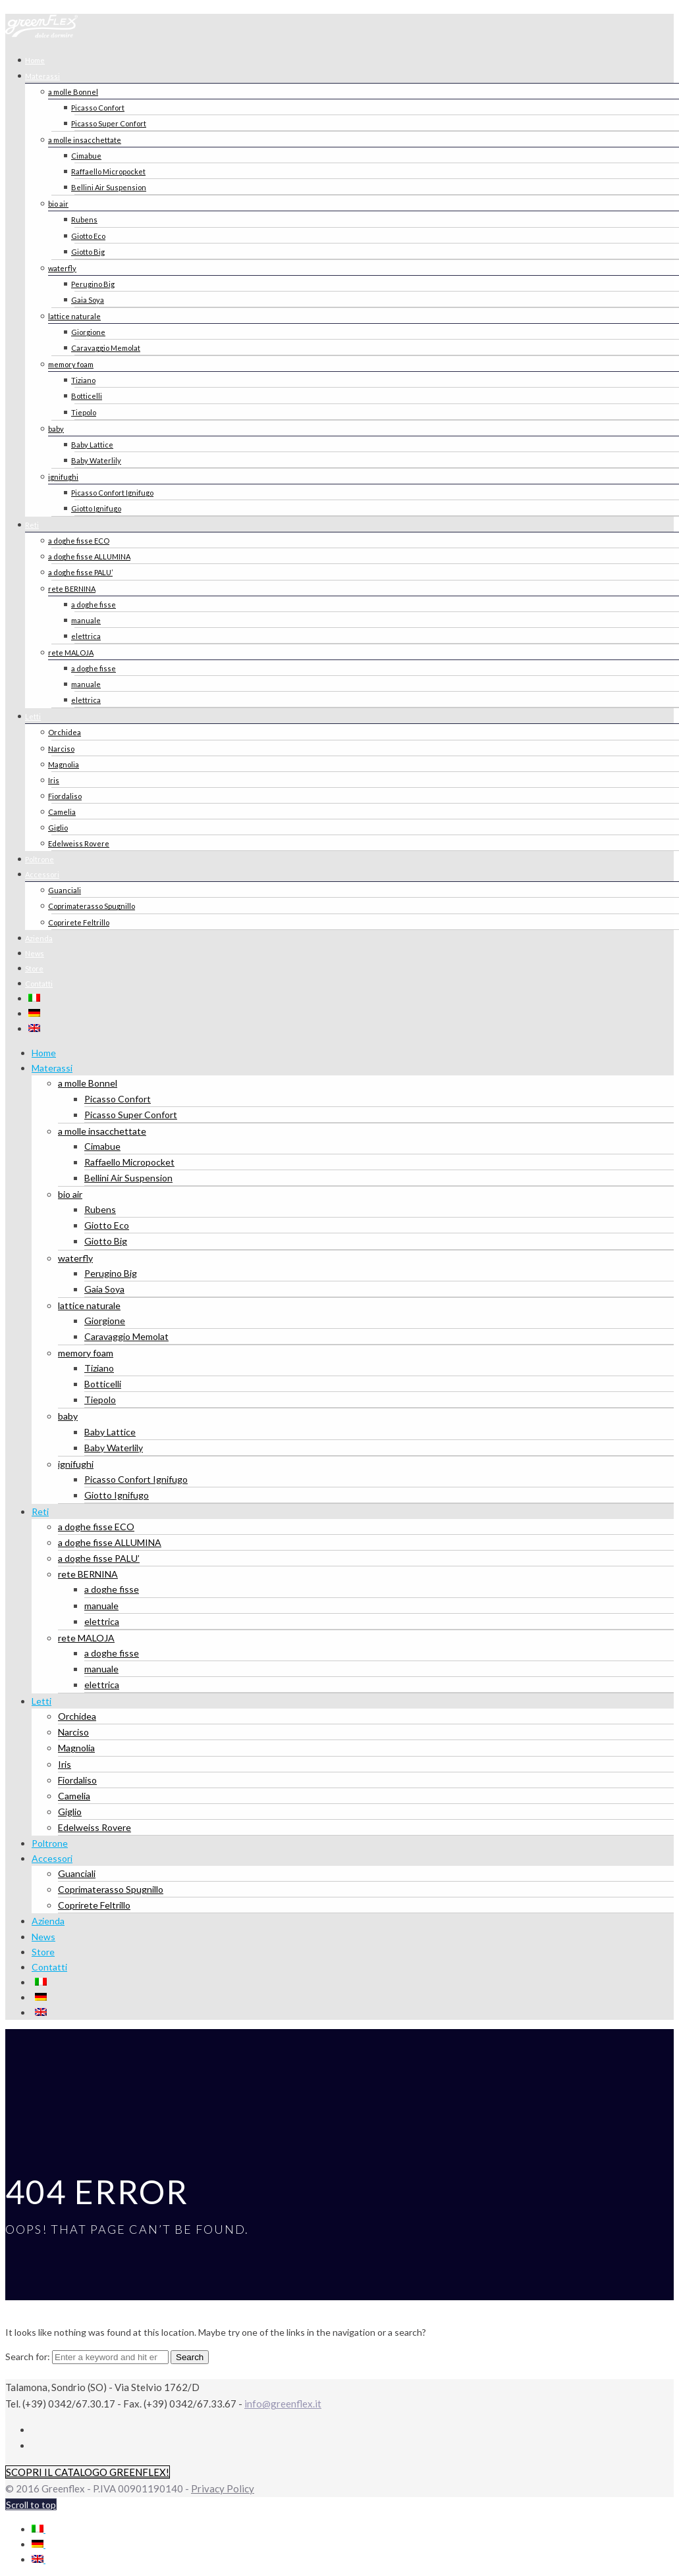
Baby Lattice (92, 444)
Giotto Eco (88, 236)
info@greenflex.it (282, 2403)
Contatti (39, 983)
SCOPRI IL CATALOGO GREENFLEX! (87, 2472)
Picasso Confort (97, 107)
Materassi (42, 76)
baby (56, 429)
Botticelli (86, 396)
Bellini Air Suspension (108, 187)
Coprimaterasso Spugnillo (91, 906)
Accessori (42, 874)
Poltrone (50, 1843)
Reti (32, 525)
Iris (53, 780)
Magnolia (63, 764)
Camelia (62, 812)
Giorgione (88, 332)
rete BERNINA (71, 588)
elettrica (86, 636)
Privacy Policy (222, 2488)
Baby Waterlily (96, 460)
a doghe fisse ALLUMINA (89, 556)
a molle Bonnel (73, 92)
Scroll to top (31, 2504)
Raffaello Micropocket (108, 171)
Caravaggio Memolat (105, 348)
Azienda (48, 1920)
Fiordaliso (65, 796)
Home (44, 1052)
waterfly (62, 268)
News (43, 1936)
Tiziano (83, 380)
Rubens (84, 219)
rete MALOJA (71, 652)
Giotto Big (88, 251)
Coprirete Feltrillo (78, 922)
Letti (33, 716)
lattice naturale (74, 316)
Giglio (58, 827)
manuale (86, 620)
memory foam (71, 364)
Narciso (61, 748)
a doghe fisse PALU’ (80, 572)
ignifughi (63, 477)
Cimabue (86, 155)
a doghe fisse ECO (78, 540)
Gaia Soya (87, 300)
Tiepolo (83, 412)
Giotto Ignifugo (96, 508)
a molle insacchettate (84, 140)
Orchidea (64, 732)
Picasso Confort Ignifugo (112, 492)
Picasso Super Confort (108, 123)
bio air (58, 203)
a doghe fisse (93, 604)
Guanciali (64, 890)
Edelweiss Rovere (78, 843)
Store (43, 1951)
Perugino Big (93, 284)
